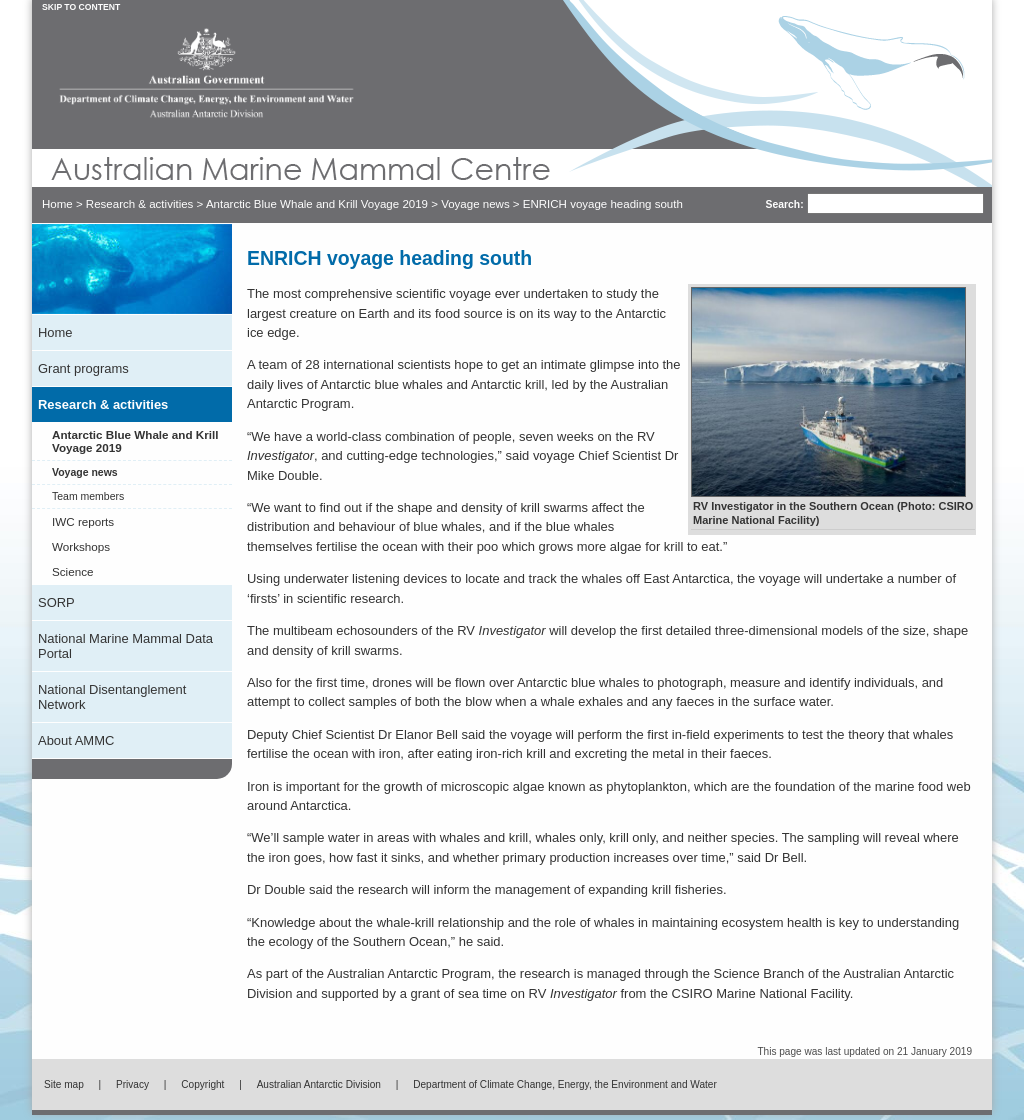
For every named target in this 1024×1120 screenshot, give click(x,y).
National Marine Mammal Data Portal (125, 651)
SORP (56, 607)
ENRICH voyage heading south (603, 204)
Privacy (132, 1089)
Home (57, 204)
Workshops (81, 551)
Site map (64, 1089)
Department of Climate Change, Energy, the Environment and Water (565, 1089)
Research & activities (140, 204)
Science (72, 576)
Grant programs (83, 373)
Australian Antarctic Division (319, 1089)
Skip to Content (81, 7)
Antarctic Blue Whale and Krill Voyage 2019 (317, 204)
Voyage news (475, 204)
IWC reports (83, 526)
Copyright (202, 1089)
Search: (762, 204)
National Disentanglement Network (112, 702)
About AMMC (76, 745)
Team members (88, 501)
